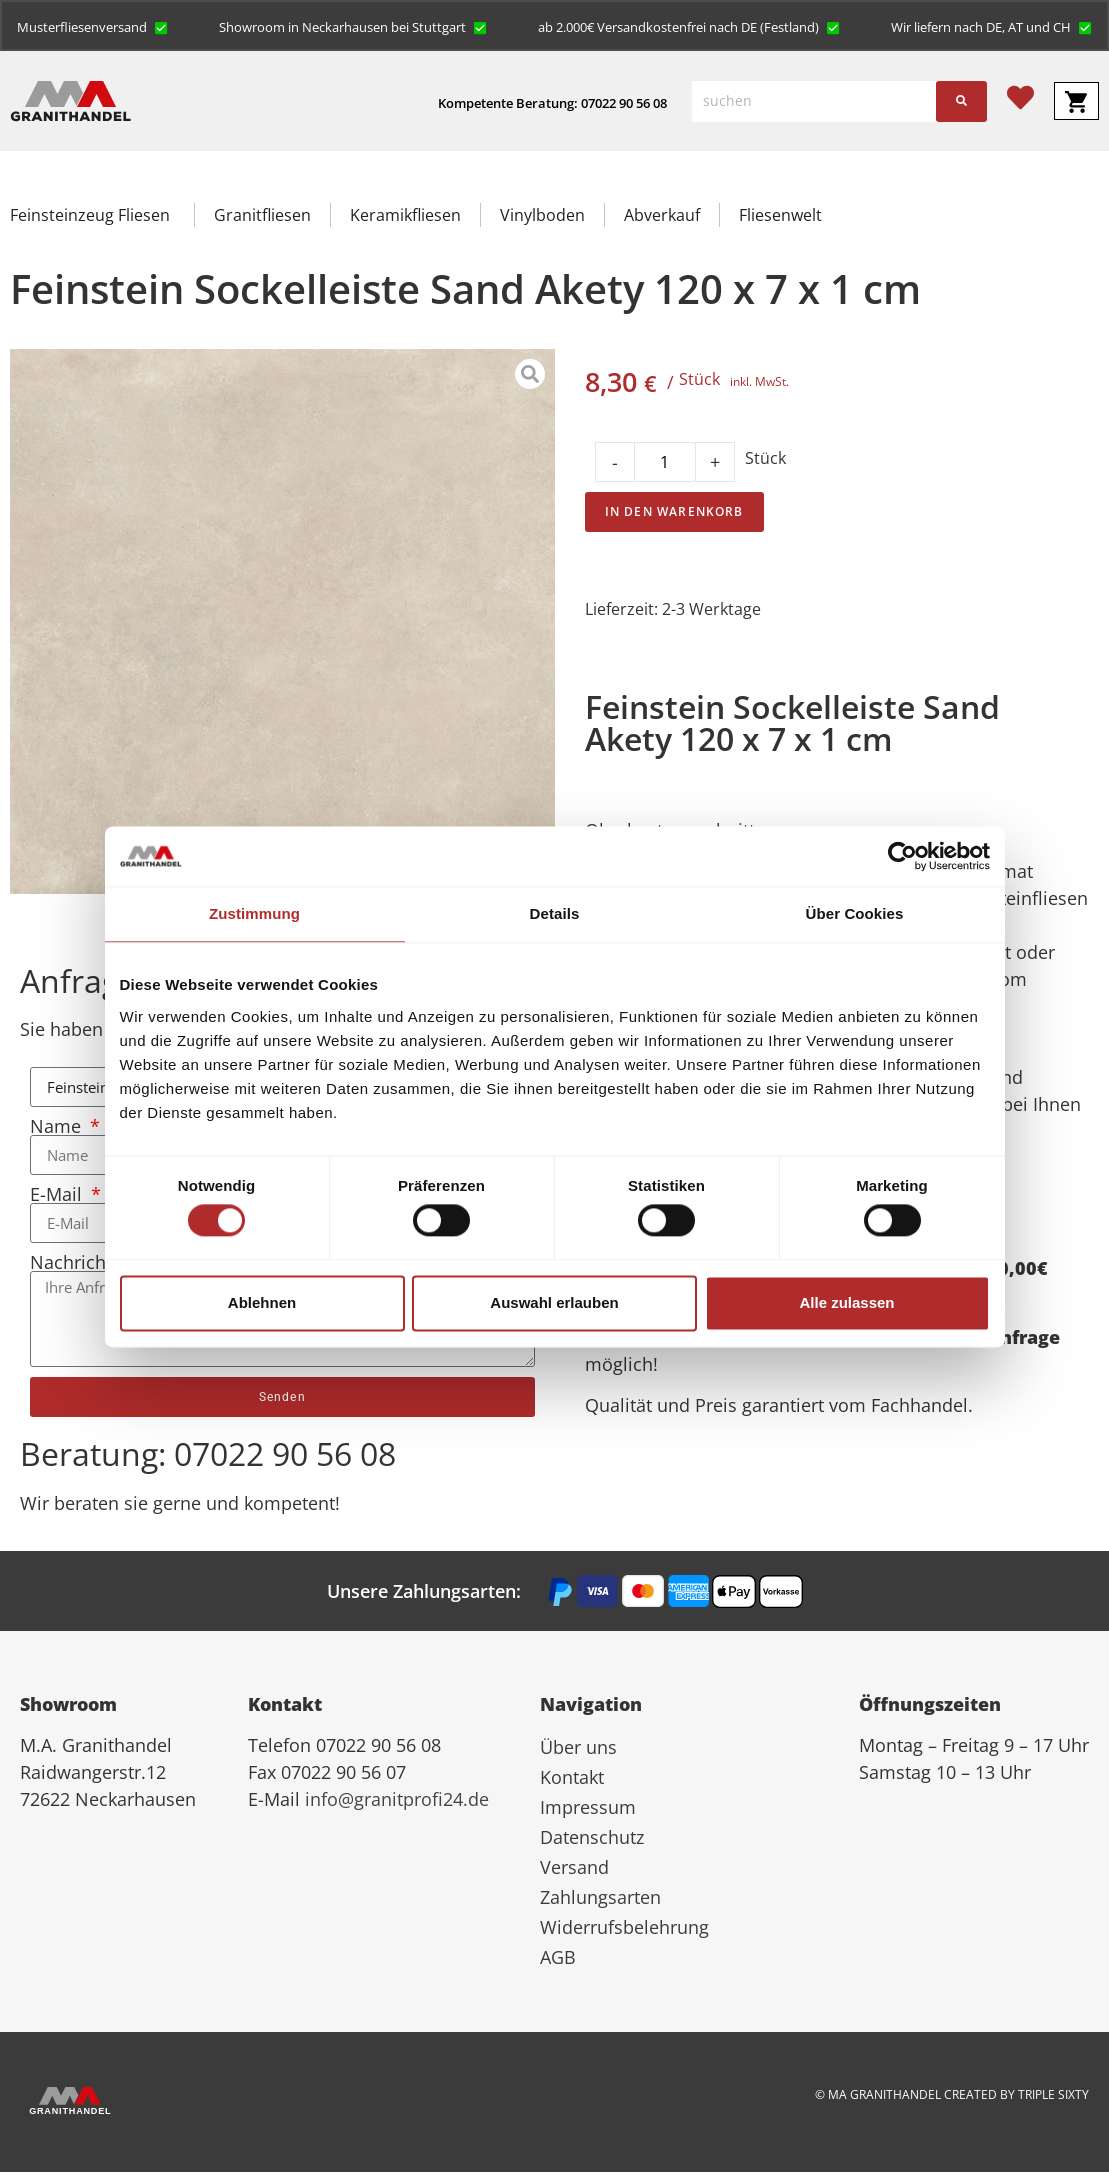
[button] (93, 27)
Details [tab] (555, 913)
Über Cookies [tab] (855, 913)
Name (58, 1128)
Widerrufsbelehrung (624, 1929)
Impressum (588, 1809)
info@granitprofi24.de (397, 1801)
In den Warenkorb (674, 513)
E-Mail (58, 1196)
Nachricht (73, 1264)
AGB (558, 1959)
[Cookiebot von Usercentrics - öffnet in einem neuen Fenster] (902, 856)
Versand (574, 1869)
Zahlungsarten (600, 1899)
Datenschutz (592, 1839)
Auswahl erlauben (554, 1302)
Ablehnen (262, 1302)
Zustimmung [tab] (254, 913)
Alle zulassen (846, 1302)
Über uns (578, 1749)
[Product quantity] (665, 464)
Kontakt (572, 1779)
